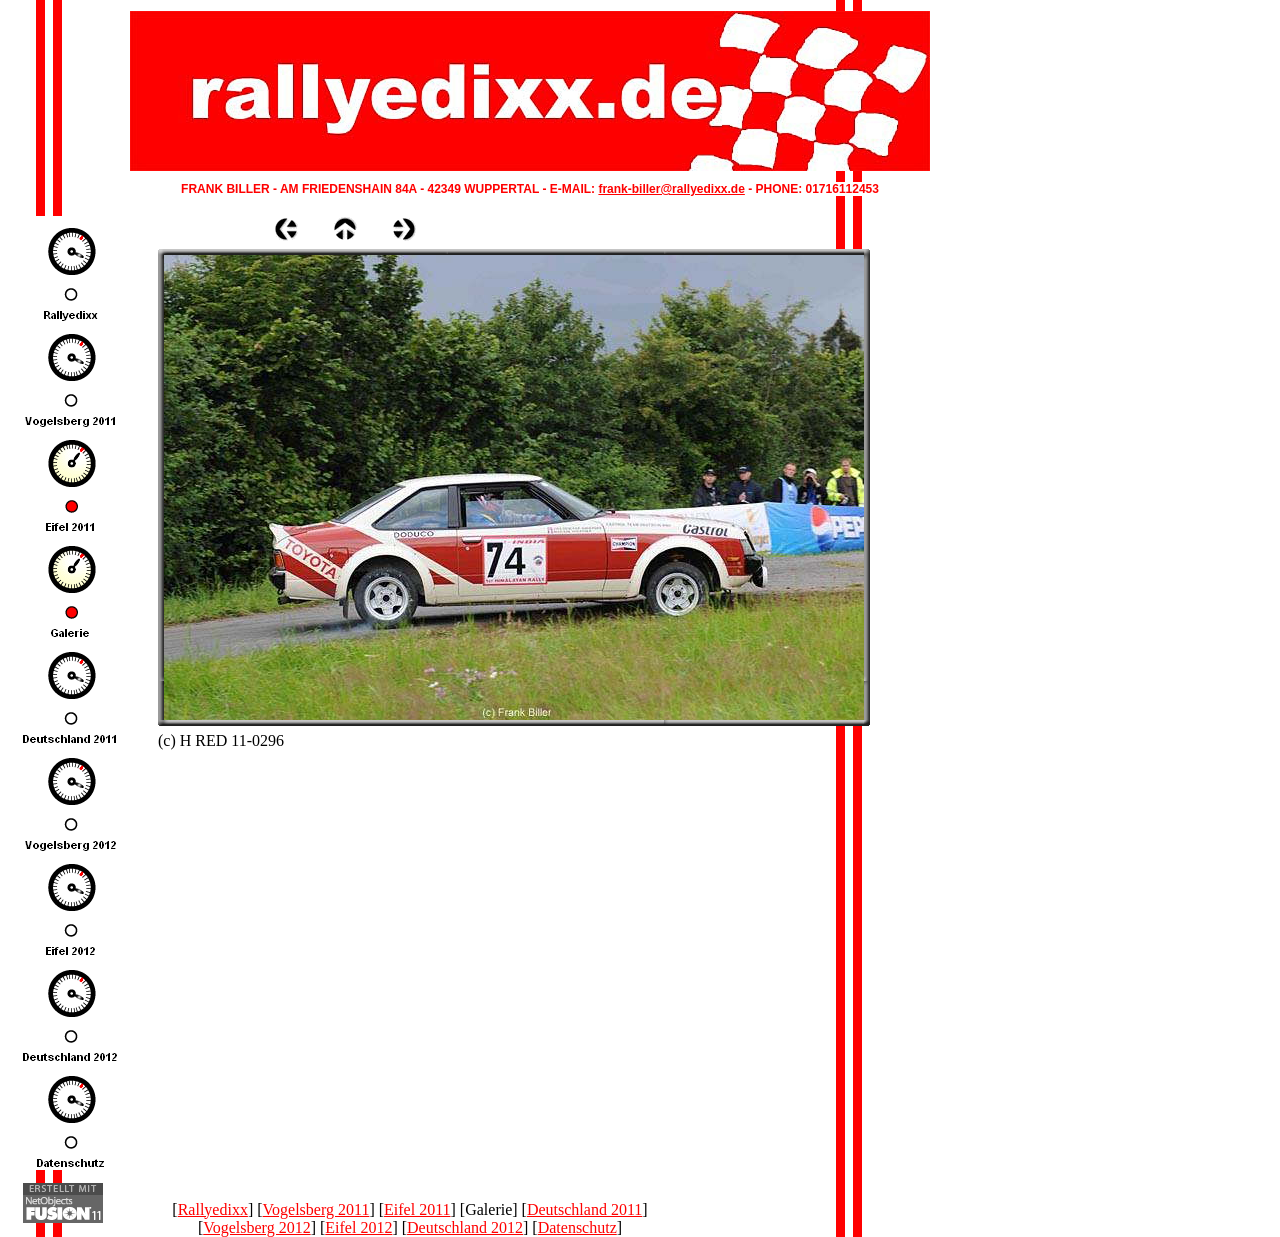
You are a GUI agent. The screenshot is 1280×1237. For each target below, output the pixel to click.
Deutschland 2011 (584, 1209)
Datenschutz (577, 1227)
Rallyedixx (213, 1209)
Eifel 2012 (358, 1227)
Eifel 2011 (417, 1209)
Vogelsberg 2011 (316, 1209)
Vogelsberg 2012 (256, 1227)
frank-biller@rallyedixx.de (671, 189)
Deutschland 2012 (465, 1227)
